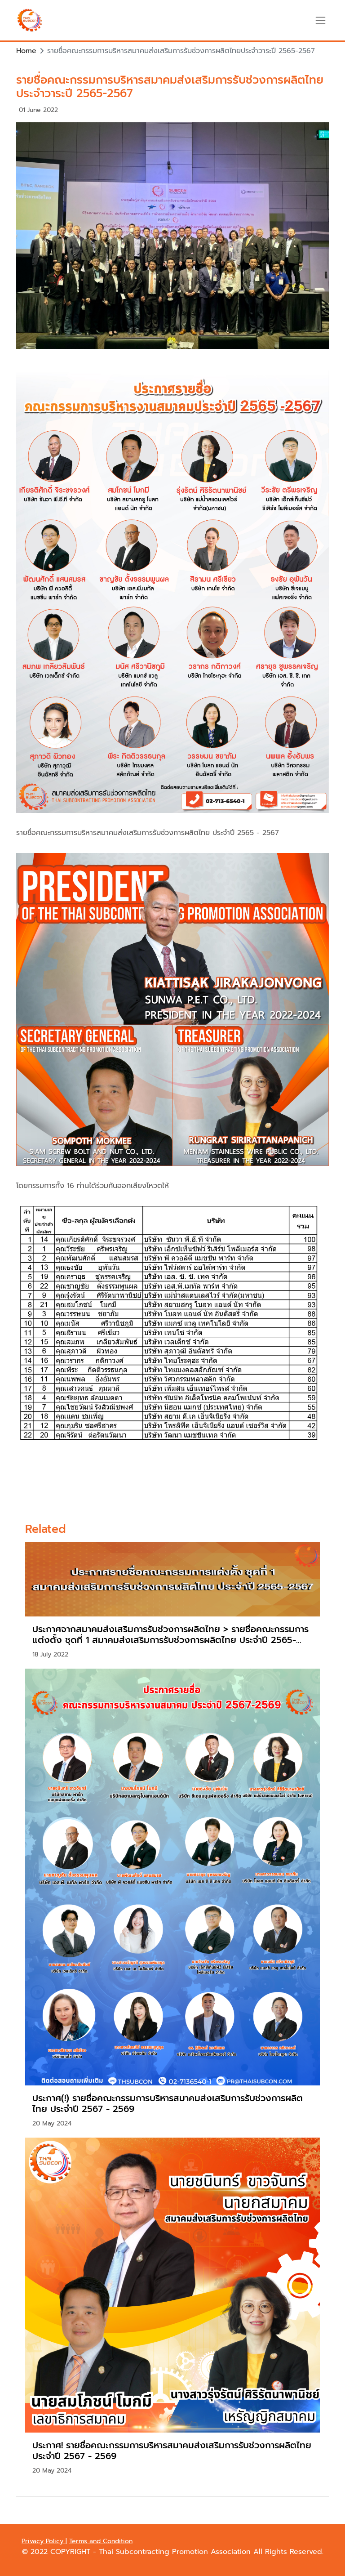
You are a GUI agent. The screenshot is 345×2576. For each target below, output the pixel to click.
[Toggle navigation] (320, 20)
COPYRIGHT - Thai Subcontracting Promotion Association (151, 2551)
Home (26, 50)
